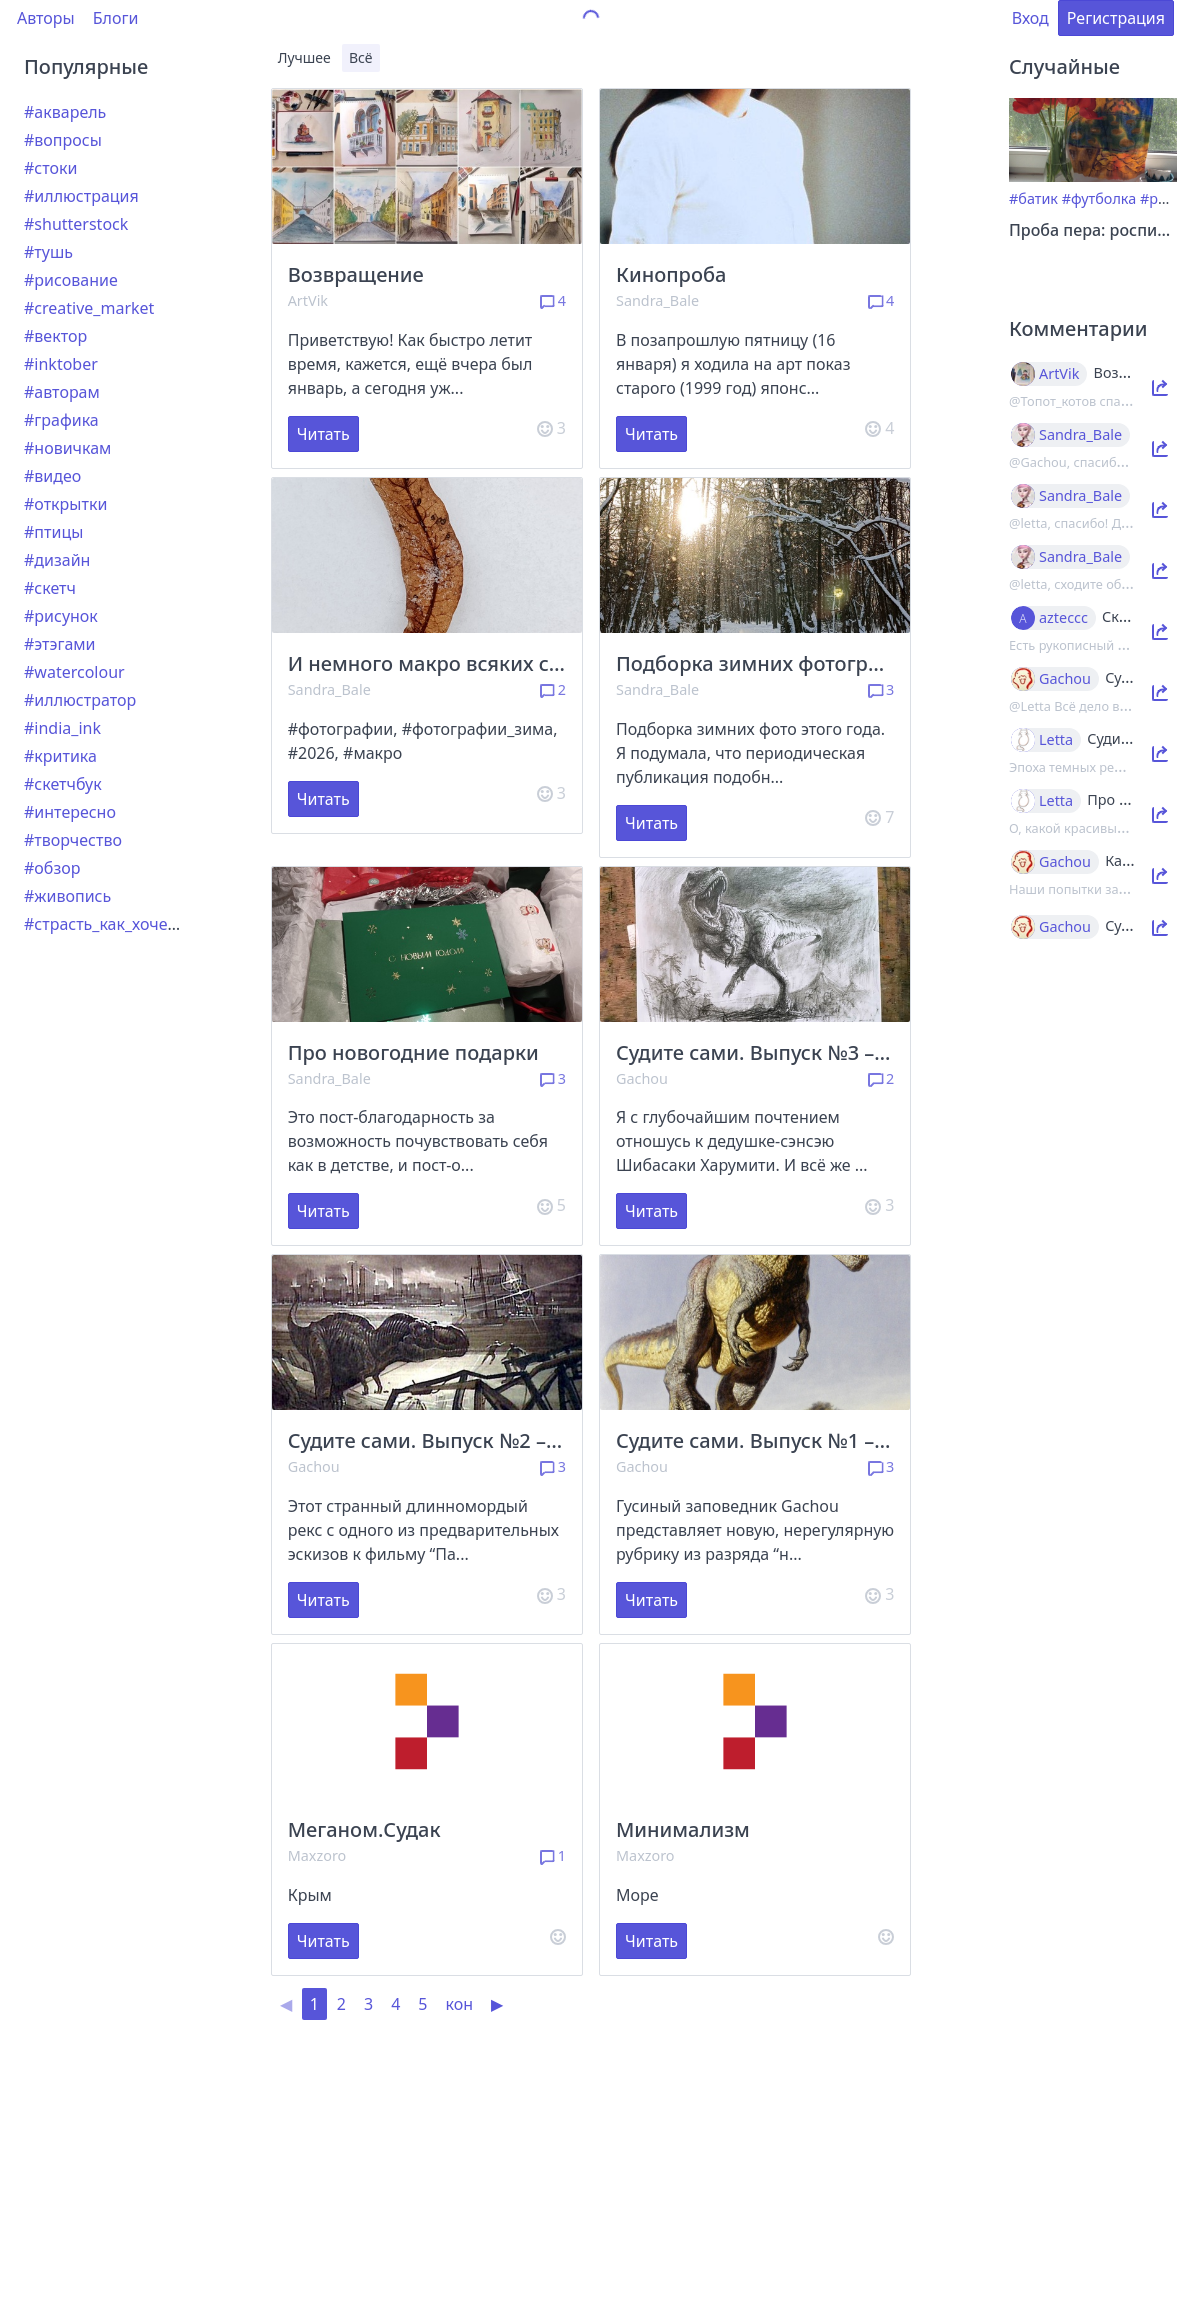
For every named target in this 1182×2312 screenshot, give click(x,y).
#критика (60, 756)
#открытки (65, 504)
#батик (1033, 198)
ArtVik (308, 300)
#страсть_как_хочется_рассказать (153, 924)
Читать (323, 434)
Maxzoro (317, 1855)
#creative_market (89, 308)
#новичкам (67, 448)
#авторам (62, 392)
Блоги (116, 18)
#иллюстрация (81, 196)
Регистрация (1116, 18)
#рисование (71, 280)
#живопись (67, 896)
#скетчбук (63, 784)
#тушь (48, 252)
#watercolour (74, 672)
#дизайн (57, 560)
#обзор (52, 868)
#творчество (73, 840)
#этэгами (60, 644)
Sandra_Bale (657, 300)
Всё (361, 57)
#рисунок (61, 616)
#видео (52, 476)
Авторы (46, 18)
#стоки (50, 168)
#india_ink (62, 728)
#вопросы (63, 140)
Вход (1030, 18)
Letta (1056, 740)
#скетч (50, 588)
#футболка (1099, 198)
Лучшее (304, 57)
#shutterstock (76, 224)
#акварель (65, 112)
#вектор (55, 336)
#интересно (70, 812)
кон (459, 2004)
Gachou (642, 1078)
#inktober (61, 364)
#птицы (53, 532)
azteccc (1063, 618)
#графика (61, 420)
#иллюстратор (80, 700)
